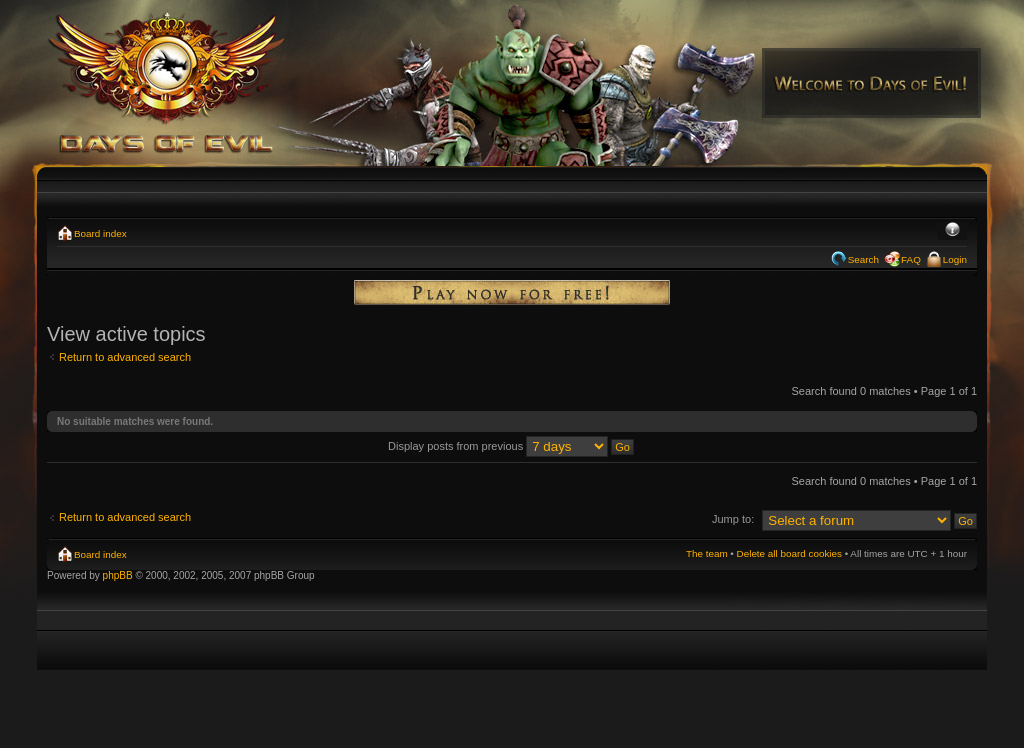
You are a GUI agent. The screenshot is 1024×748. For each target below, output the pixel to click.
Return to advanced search (125, 357)
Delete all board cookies (789, 553)
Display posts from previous (511, 446)
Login (955, 259)
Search (863, 259)
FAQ (911, 259)
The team (707, 553)
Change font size (952, 231)
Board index (100, 233)
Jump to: (733, 519)
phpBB (118, 575)
